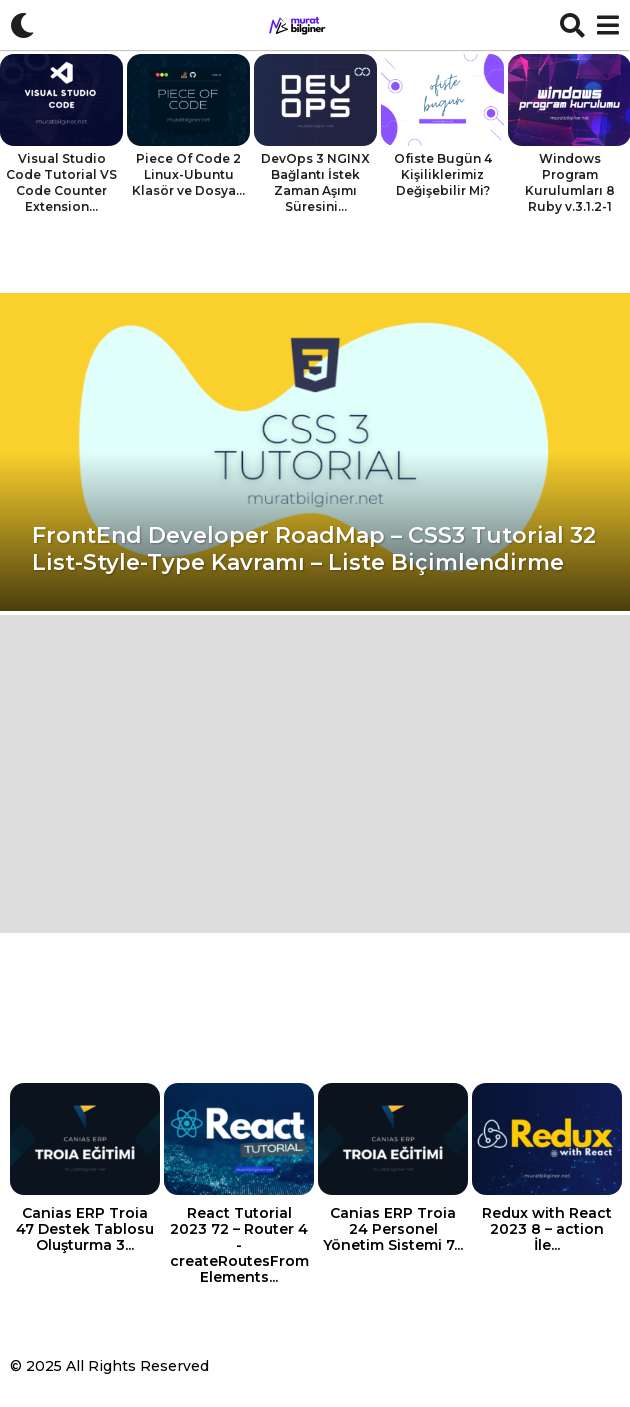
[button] (22, 25)
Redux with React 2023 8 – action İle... (547, 1229)
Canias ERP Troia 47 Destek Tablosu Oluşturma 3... (85, 1229)
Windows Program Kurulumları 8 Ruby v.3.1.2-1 (570, 182)
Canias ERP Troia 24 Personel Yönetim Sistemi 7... (393, 1229)
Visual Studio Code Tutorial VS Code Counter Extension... (61, 182)
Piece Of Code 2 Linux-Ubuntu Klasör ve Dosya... (188, 174)
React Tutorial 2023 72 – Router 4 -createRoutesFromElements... (239, 1245)
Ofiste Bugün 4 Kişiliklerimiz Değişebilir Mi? (443, 174)
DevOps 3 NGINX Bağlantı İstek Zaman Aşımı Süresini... (315, 182)
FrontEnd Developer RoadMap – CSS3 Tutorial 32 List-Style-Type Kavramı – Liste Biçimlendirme (314, 548)
